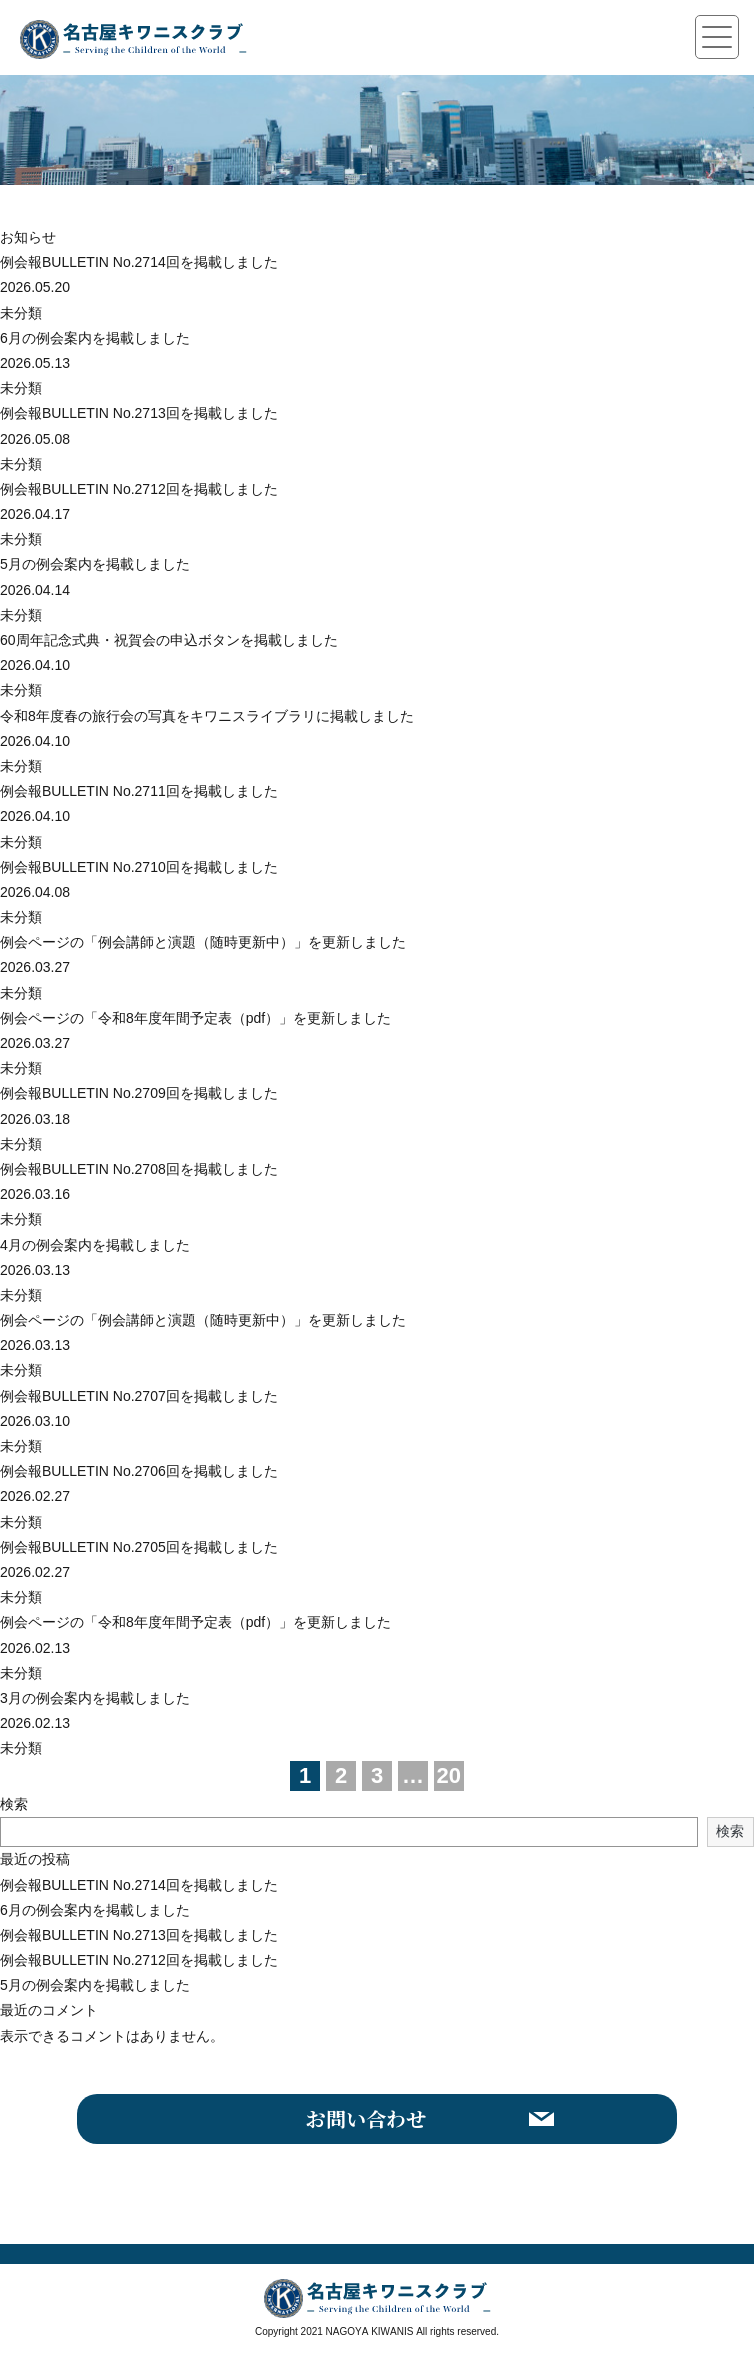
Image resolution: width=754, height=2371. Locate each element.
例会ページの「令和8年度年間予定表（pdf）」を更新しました (195, 1018)
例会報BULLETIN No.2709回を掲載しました (139, 1093)
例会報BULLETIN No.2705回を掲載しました (139, 1547)
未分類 (21, 313)
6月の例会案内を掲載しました (95, 338)
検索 (14, 1804)
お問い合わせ (366, 2118)
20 (449, 1775)
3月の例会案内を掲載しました (95, 1698)
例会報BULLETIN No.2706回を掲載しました (139, 1471)
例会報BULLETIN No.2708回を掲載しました (139, 1169)
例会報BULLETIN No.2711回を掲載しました (139, 791)
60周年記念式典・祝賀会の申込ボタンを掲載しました (169, 640)
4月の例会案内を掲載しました (95, 1245)
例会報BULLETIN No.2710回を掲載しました (139, 867)
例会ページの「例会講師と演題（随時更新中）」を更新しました (203, 942)
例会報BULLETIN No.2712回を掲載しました (139, 489)
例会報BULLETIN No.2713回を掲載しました (139, 413)
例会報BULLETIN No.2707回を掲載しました (139, 1396)
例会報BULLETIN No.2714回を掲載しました (139, 262)
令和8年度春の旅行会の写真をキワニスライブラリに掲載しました (207, 716)
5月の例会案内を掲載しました (95, 564)
